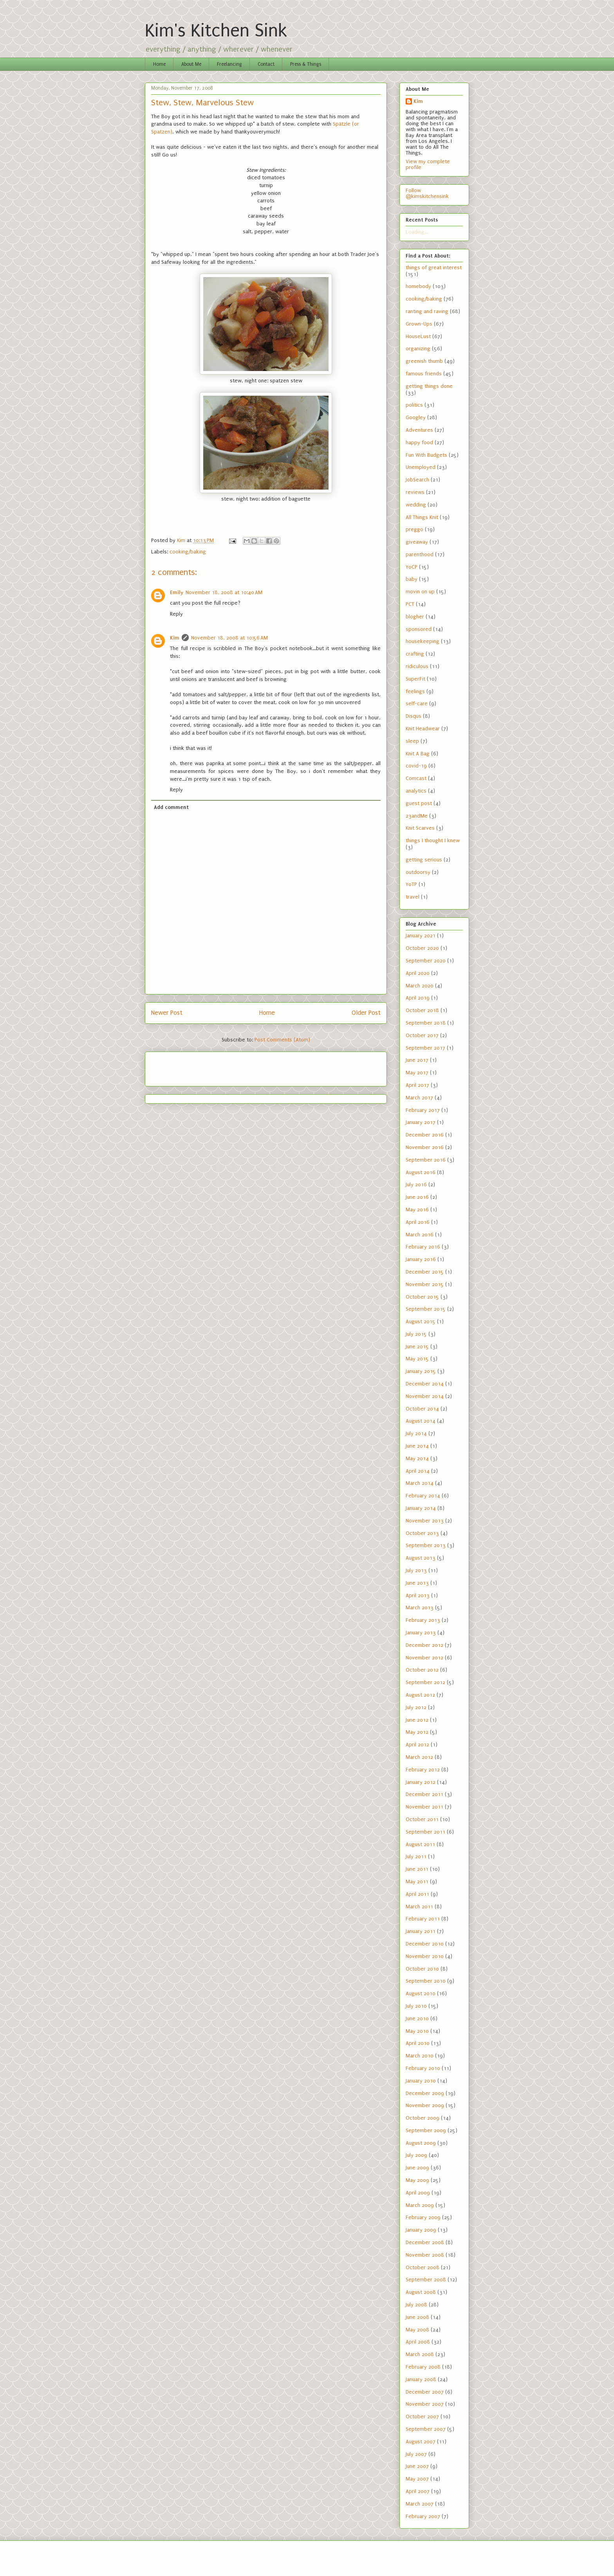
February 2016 (423, 1247)
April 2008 (418, 2342)
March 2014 (419, 1483)
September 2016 (426, 1160)
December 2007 (425, 2392)
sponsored (419, 629)
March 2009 (420, 2205)
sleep (412, 741)
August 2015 (420, 1321)
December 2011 (424, 1794)
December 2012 (424, 1645)
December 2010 (425, 1944)
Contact (266, 64)
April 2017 (417, 1085)
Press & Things (305, 64)
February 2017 (423, 1110)
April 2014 (418, 1471)
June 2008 (417, 2317)
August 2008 (421, 2292)
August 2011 (420, 1844)
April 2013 (418, 1595)
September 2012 (425, 1682)
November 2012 (424, 1658)
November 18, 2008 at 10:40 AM (224, 592)
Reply (176, 614)
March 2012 (419, 1757)
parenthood (419, 554)
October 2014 (422, 1409)
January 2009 (421, 2230)
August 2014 (420, 1421)
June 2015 (417, 1346)
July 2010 (416, 2006)
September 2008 (426, 2279)
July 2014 (416, 1433)
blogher (415, 617)
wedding (416, 505)
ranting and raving (427, 311)
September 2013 (426, 1545)
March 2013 (419, 1607)
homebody (418, 286)
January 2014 (421, 1508)
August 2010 (420, 1993)
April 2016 (418, 1222)
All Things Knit (422, 517)
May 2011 (417, 1881)
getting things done (429, 386)
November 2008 (425, 2255)
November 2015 (425, 1284)
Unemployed (420, 467)
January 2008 (421, 2379)
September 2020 (426, 961)
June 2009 (417, 2168)
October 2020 (422, 948)
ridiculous (417, 666)
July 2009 (416, 2155)
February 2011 (423, 1919)
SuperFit (415, 679)
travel (412, 897)
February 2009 (423, 2217)
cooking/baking (188, 552)
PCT (410, 604)
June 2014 (417, 1446)
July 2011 (416, 1856)
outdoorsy (418, 872)
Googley (416, 417)
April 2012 (417, 1744)
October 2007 (422, 2416)
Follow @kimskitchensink (427, 193)
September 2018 (426, 1023)
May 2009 (417, 2180)
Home (159, 64)
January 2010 (421, 2081)
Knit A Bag (418, 754)
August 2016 (420, 1172)
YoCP (411, 567)
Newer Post (166, 1012)
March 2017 (419, 1098)
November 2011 (424, 1807)
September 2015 (426, 1309)
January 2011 (420, 1931)
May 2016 (417, 1209)
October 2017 (422, 1035)
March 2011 (419, 1906)
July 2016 (416, 1184)
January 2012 (420, 1782)
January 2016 (421, 1259)
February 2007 (423, 2516)
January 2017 (420, 1122)
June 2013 (417, 1583)
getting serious (424, 860)
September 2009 (426, 2130)
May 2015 (417, 1359)
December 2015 (425, 1272)
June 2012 (417, 1720)
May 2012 (417, 1732)
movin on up (420, 591)
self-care (417, 703)
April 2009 (418, 2193)
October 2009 (422, 2118)
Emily (176, 592)
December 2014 (425, 1384)
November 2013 (425, 1521)
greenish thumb (424, 361)
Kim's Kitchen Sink (216, 30)
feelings (415, 691)
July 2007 (416, 2454)
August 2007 (420, 2441)
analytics (416, 791)
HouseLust (418, 336)
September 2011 (425, 1832)
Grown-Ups (419, 324)
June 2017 (417, 1060)
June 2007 (417, 2466)
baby (411, 579)
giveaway (417, 542)
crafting (415, 654)
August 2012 (420, 1695)
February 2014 (423, 1496)
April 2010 (418, 2043)
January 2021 (420, 936)
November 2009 (425, 2105)
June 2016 (417, 1197)
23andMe (417, 816)
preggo (414, 529)
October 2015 (422, 1297)
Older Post (366, 1012)
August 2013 (420, 1558)
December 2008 (425, 2242)
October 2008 (422, 2267)
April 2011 (417, 1894)
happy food (419, 442)
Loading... (417, 232)
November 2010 (425, 1956)
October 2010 (422, 1969)
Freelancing (229, 64)
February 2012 (423, 1770)
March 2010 (419, 2056)
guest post (419, 803)
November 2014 (425, 1396)
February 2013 (423, 1620)
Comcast (416, 778)
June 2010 (417, 2018)
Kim (174, 638)
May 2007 (417, 2479)
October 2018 (422, 1010)
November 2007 (425, 2404)
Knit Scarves (420, 828)
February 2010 (423, 2068)
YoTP (411, 884)
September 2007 (426, 2429)
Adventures (419, 430)
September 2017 (425, 1048)
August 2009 (421, 2143)
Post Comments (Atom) (282, 1040)
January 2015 (421, 1371)
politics (414, 405)
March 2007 (419, 2504)
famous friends (424, 373)
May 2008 (417, 2330)
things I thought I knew (433, 840)
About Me (191, 64)
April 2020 (418, 973)
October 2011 (422, 1819)
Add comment (171, 807)
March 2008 (420, 2354)
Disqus (413, 716)
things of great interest (434, 267)
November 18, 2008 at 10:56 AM (229, 638)
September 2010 (426, 1981)
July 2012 (416, 1707)
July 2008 (416, 2305)
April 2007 (418, 2491)
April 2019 (418, 998)
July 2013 (416, 1570)
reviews (415, 492)
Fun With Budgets (426, 455)
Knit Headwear (423, 728)
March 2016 (419, 1235)
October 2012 (422, 1670)
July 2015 (416, 1334)
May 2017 (417, 1072)
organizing (418, 348)
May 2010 (417, 2031)
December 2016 (425, 1135)
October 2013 (422, 1533)
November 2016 (425, 1147)
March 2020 (419, 986)
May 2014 (417, 1458)
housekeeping (422, 641)
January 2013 (421, 1633)
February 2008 (423, 2367)
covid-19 (416, 766)
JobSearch (417, 480)
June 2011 (417, 1869)
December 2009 (425, 2093)
